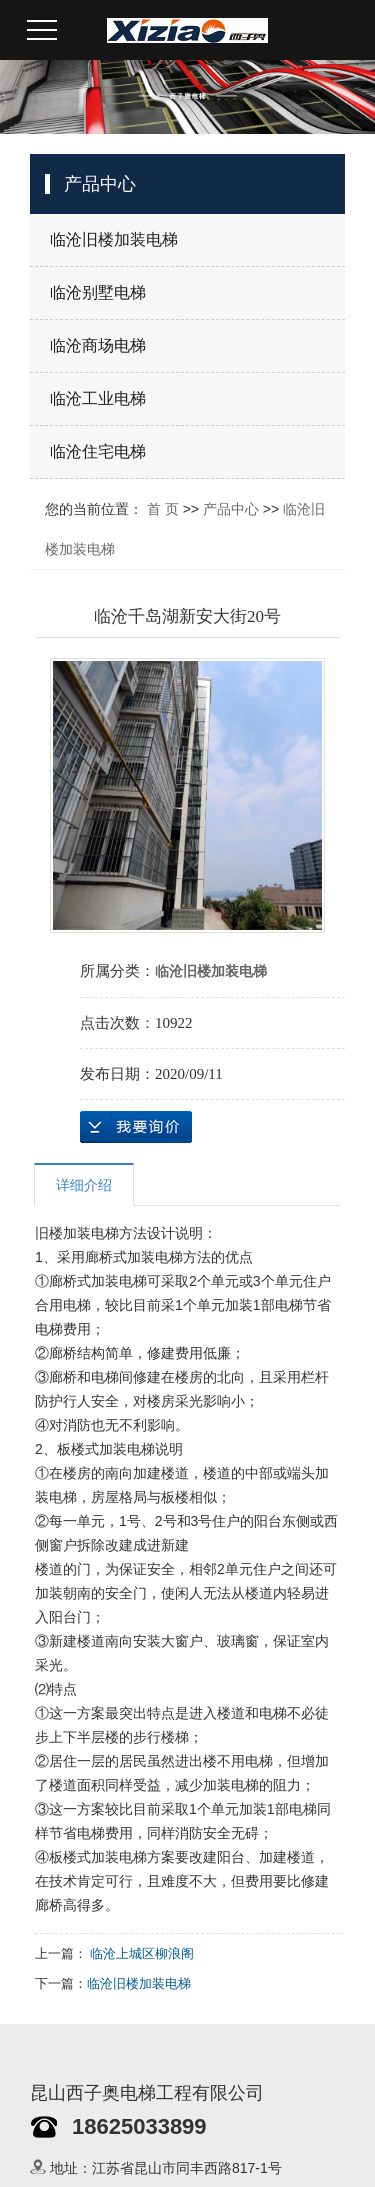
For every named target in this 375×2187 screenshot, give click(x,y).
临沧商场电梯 (98, 345)
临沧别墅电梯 (98, 292)
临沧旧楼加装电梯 (114, 239)
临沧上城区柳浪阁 (142, 1953)
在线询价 (136, 1127)
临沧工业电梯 (98, 398)
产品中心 (231, 509)
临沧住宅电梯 (98, 451)
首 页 (163, 509)
